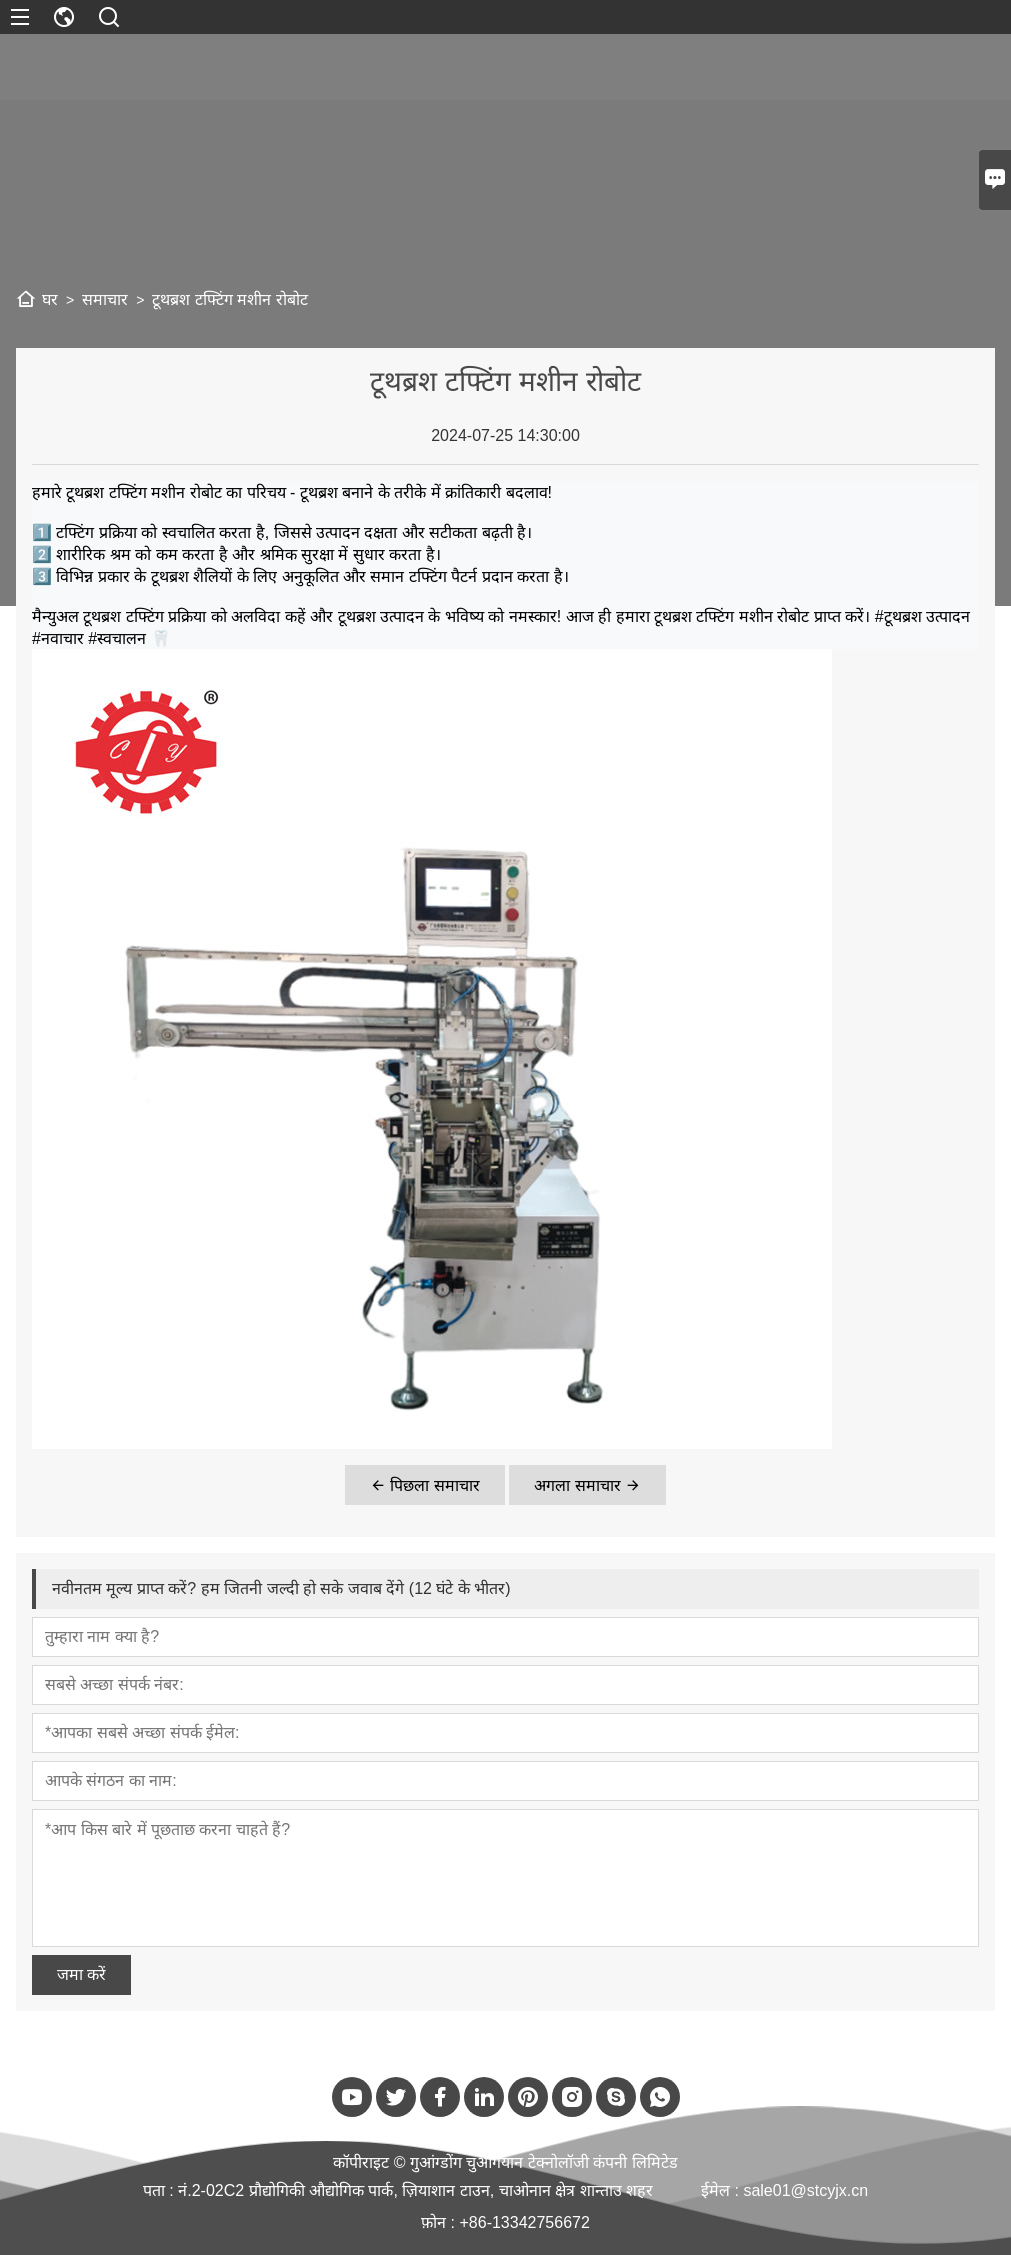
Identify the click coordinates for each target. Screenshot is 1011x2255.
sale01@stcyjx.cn (805, 2190)
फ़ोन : (440, 2222)
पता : (160, 2190)
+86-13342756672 (524, 2222)
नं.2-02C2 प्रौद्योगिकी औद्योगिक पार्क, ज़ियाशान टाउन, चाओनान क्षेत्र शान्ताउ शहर (415, 2190)
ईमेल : (722, 2190)
